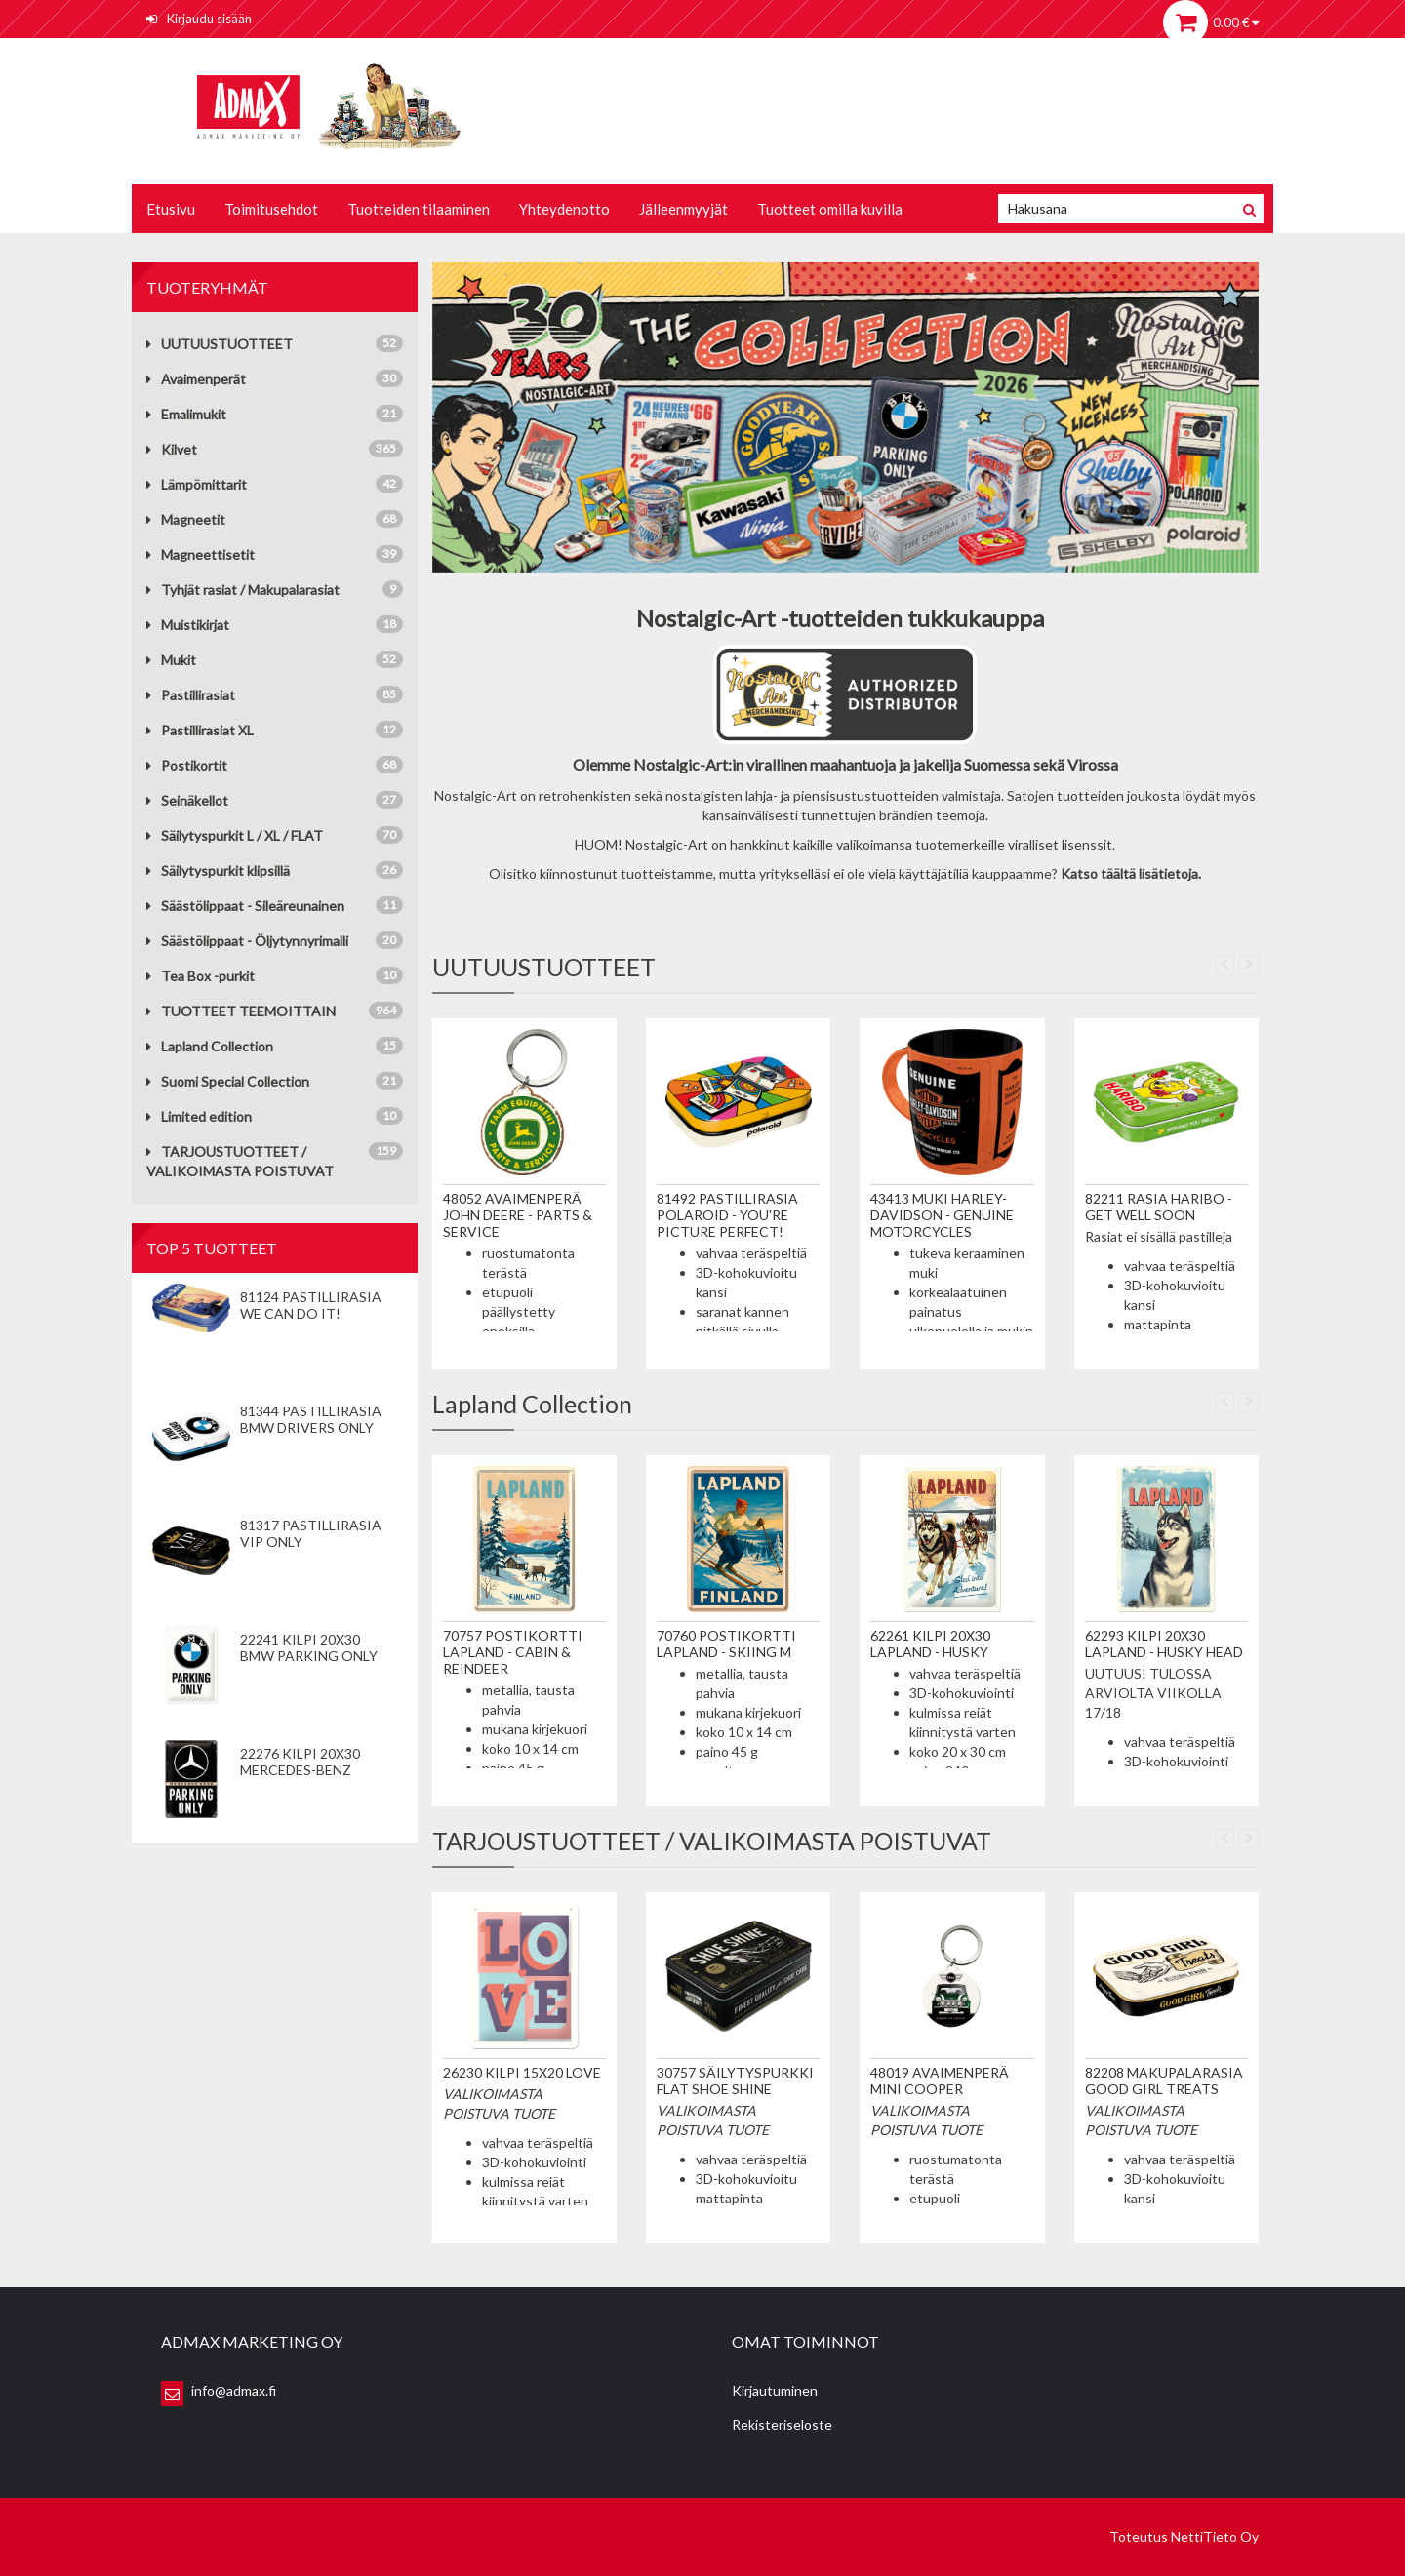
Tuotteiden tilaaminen (418, 209)
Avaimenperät (196, 379)
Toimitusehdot (271, 209)
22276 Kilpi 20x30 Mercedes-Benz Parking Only (300, 1770)
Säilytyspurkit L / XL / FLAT (234, 835)
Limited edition (199, 1116)
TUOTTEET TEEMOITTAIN (241, 1011)
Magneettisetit (200, 554)
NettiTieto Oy (1215, 2536)
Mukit (171, 660)
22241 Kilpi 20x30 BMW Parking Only (309, 1647)
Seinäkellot (187, 800)
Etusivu (170, 209)
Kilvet (171, 449)
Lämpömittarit (196, 484)
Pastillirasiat (190, 695)
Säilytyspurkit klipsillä (218, 870)
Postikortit (186, 765)
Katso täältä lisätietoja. (1131, 873)
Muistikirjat (187, 624)
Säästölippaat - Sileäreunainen (245, 905)
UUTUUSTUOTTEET (219, 344)
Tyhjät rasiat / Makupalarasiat (243, 589)
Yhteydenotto (564, 209)
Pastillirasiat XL (200, 730)
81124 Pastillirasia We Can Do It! (310, 1305)
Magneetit (185, 519)
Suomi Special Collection (227, 1081)
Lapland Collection (209, 1046)
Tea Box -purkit (200, 976)
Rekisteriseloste (782, 2424)
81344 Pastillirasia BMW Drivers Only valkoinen (310, 1427)
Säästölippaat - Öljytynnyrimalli (247, 940)
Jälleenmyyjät (683, 209)
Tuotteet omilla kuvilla (830, 209)
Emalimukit (186, 414)
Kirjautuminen (775, 2390)
